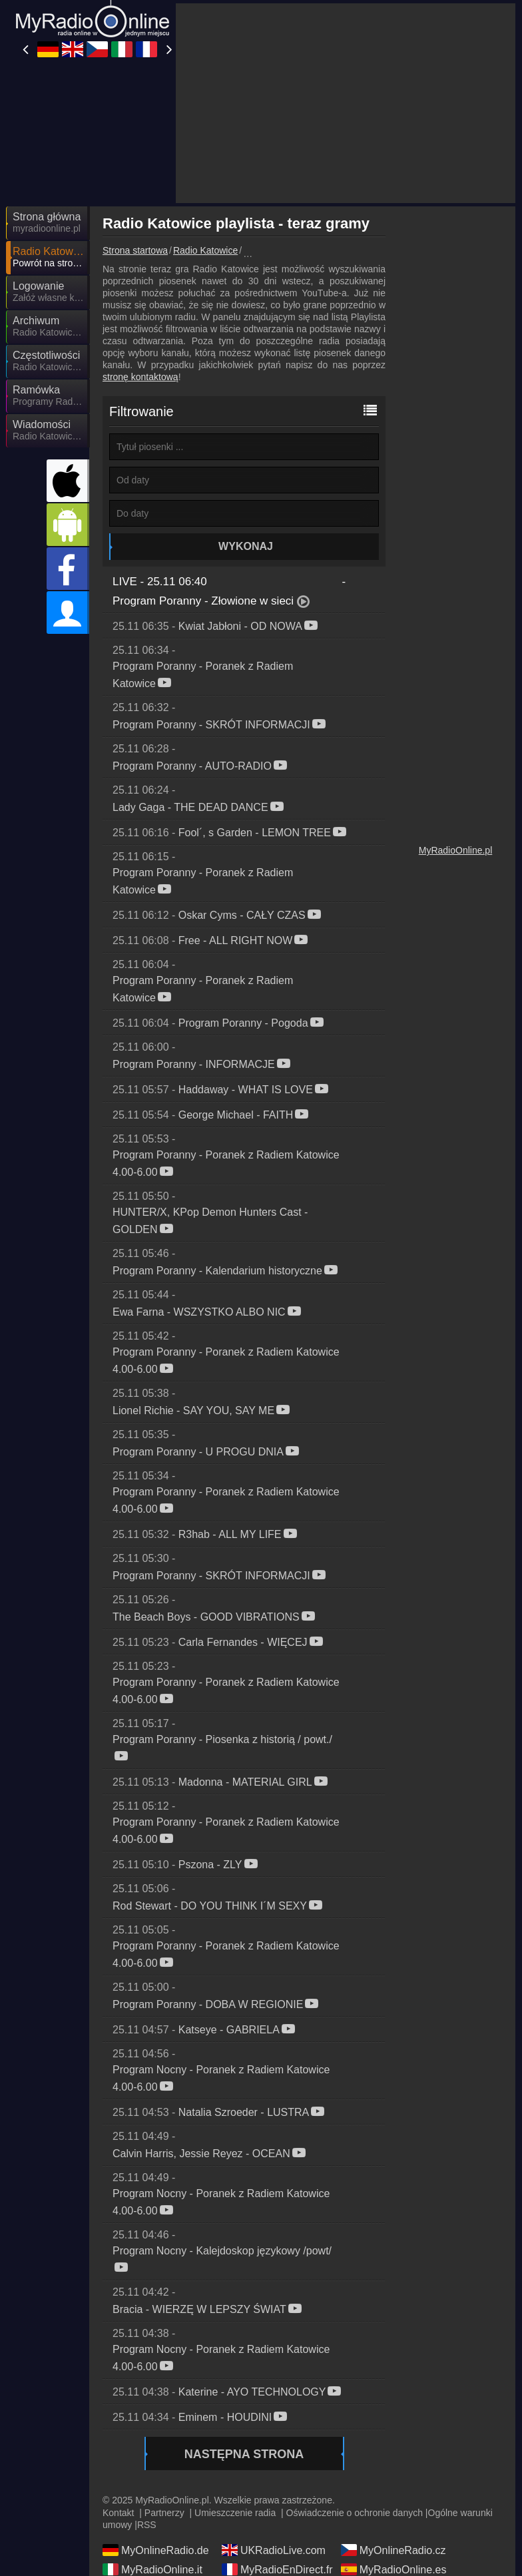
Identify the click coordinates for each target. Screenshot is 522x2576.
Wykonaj (245, 546)
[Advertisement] (345, 103)
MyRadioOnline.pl (456, 850)
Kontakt (118, 2512)
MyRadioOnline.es (394, 2569)
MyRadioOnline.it (152, 2569)
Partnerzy (164, 2512)
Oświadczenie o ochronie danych (354, 2512)
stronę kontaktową (140, 377)
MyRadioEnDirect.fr (277, 2569)
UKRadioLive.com (274, 2550)
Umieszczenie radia (235, 2512)
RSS (146, 2524)
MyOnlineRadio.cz (393, 2550)
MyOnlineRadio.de (156, 2550)
